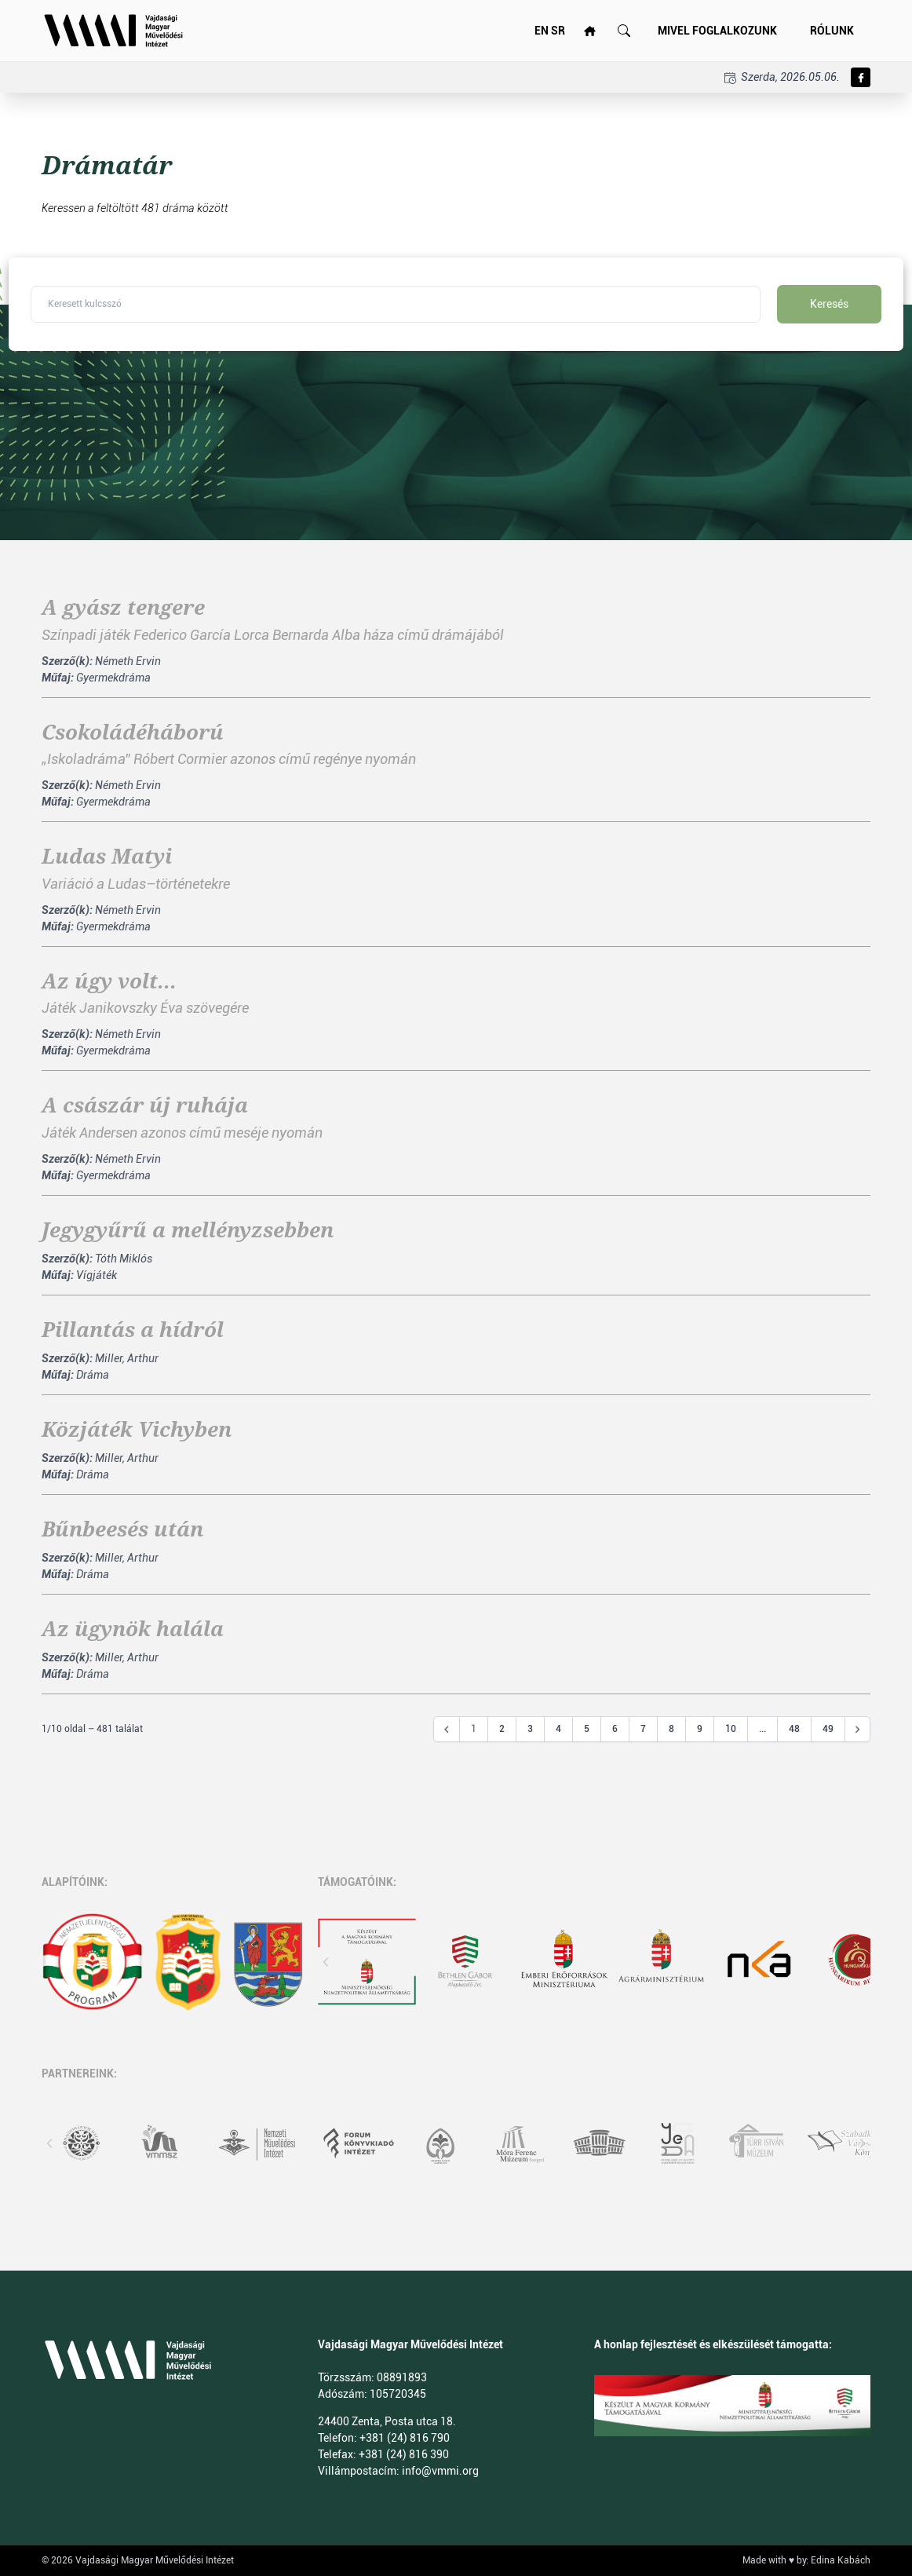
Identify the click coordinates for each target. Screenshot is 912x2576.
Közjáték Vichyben (137, 1429)
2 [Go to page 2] (502, 1728)
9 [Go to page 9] (699, 1728)
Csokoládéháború (133, 732)
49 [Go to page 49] (828, 1728)
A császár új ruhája (145, 1105)
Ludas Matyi (107, 856)
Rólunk (832, 30)
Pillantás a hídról (133, 1330)
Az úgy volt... (109, 981)
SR (558, 30)
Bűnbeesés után (122, 1529)
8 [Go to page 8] (671, 1728)
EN (541, 30)
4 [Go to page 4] (558, 1728)
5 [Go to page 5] (586, 1728)
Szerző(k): (67, 661)
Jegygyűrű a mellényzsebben (188, 1230)
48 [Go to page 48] (794, 1728)
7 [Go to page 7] (643, 1728)
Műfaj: (58, 677)
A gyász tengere (123, 607)
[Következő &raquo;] (858, 1729)
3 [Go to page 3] (530, 1728)
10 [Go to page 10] (730, 1728)
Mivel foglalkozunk (717, 30)
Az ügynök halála (133, 1629)
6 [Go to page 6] (615, 1728)
